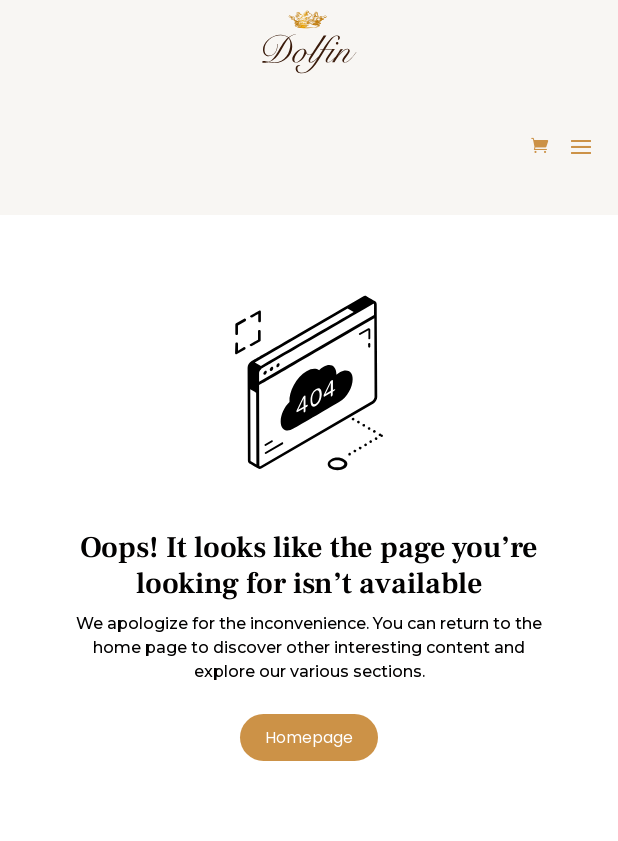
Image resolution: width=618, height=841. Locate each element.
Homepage (309, 737)
